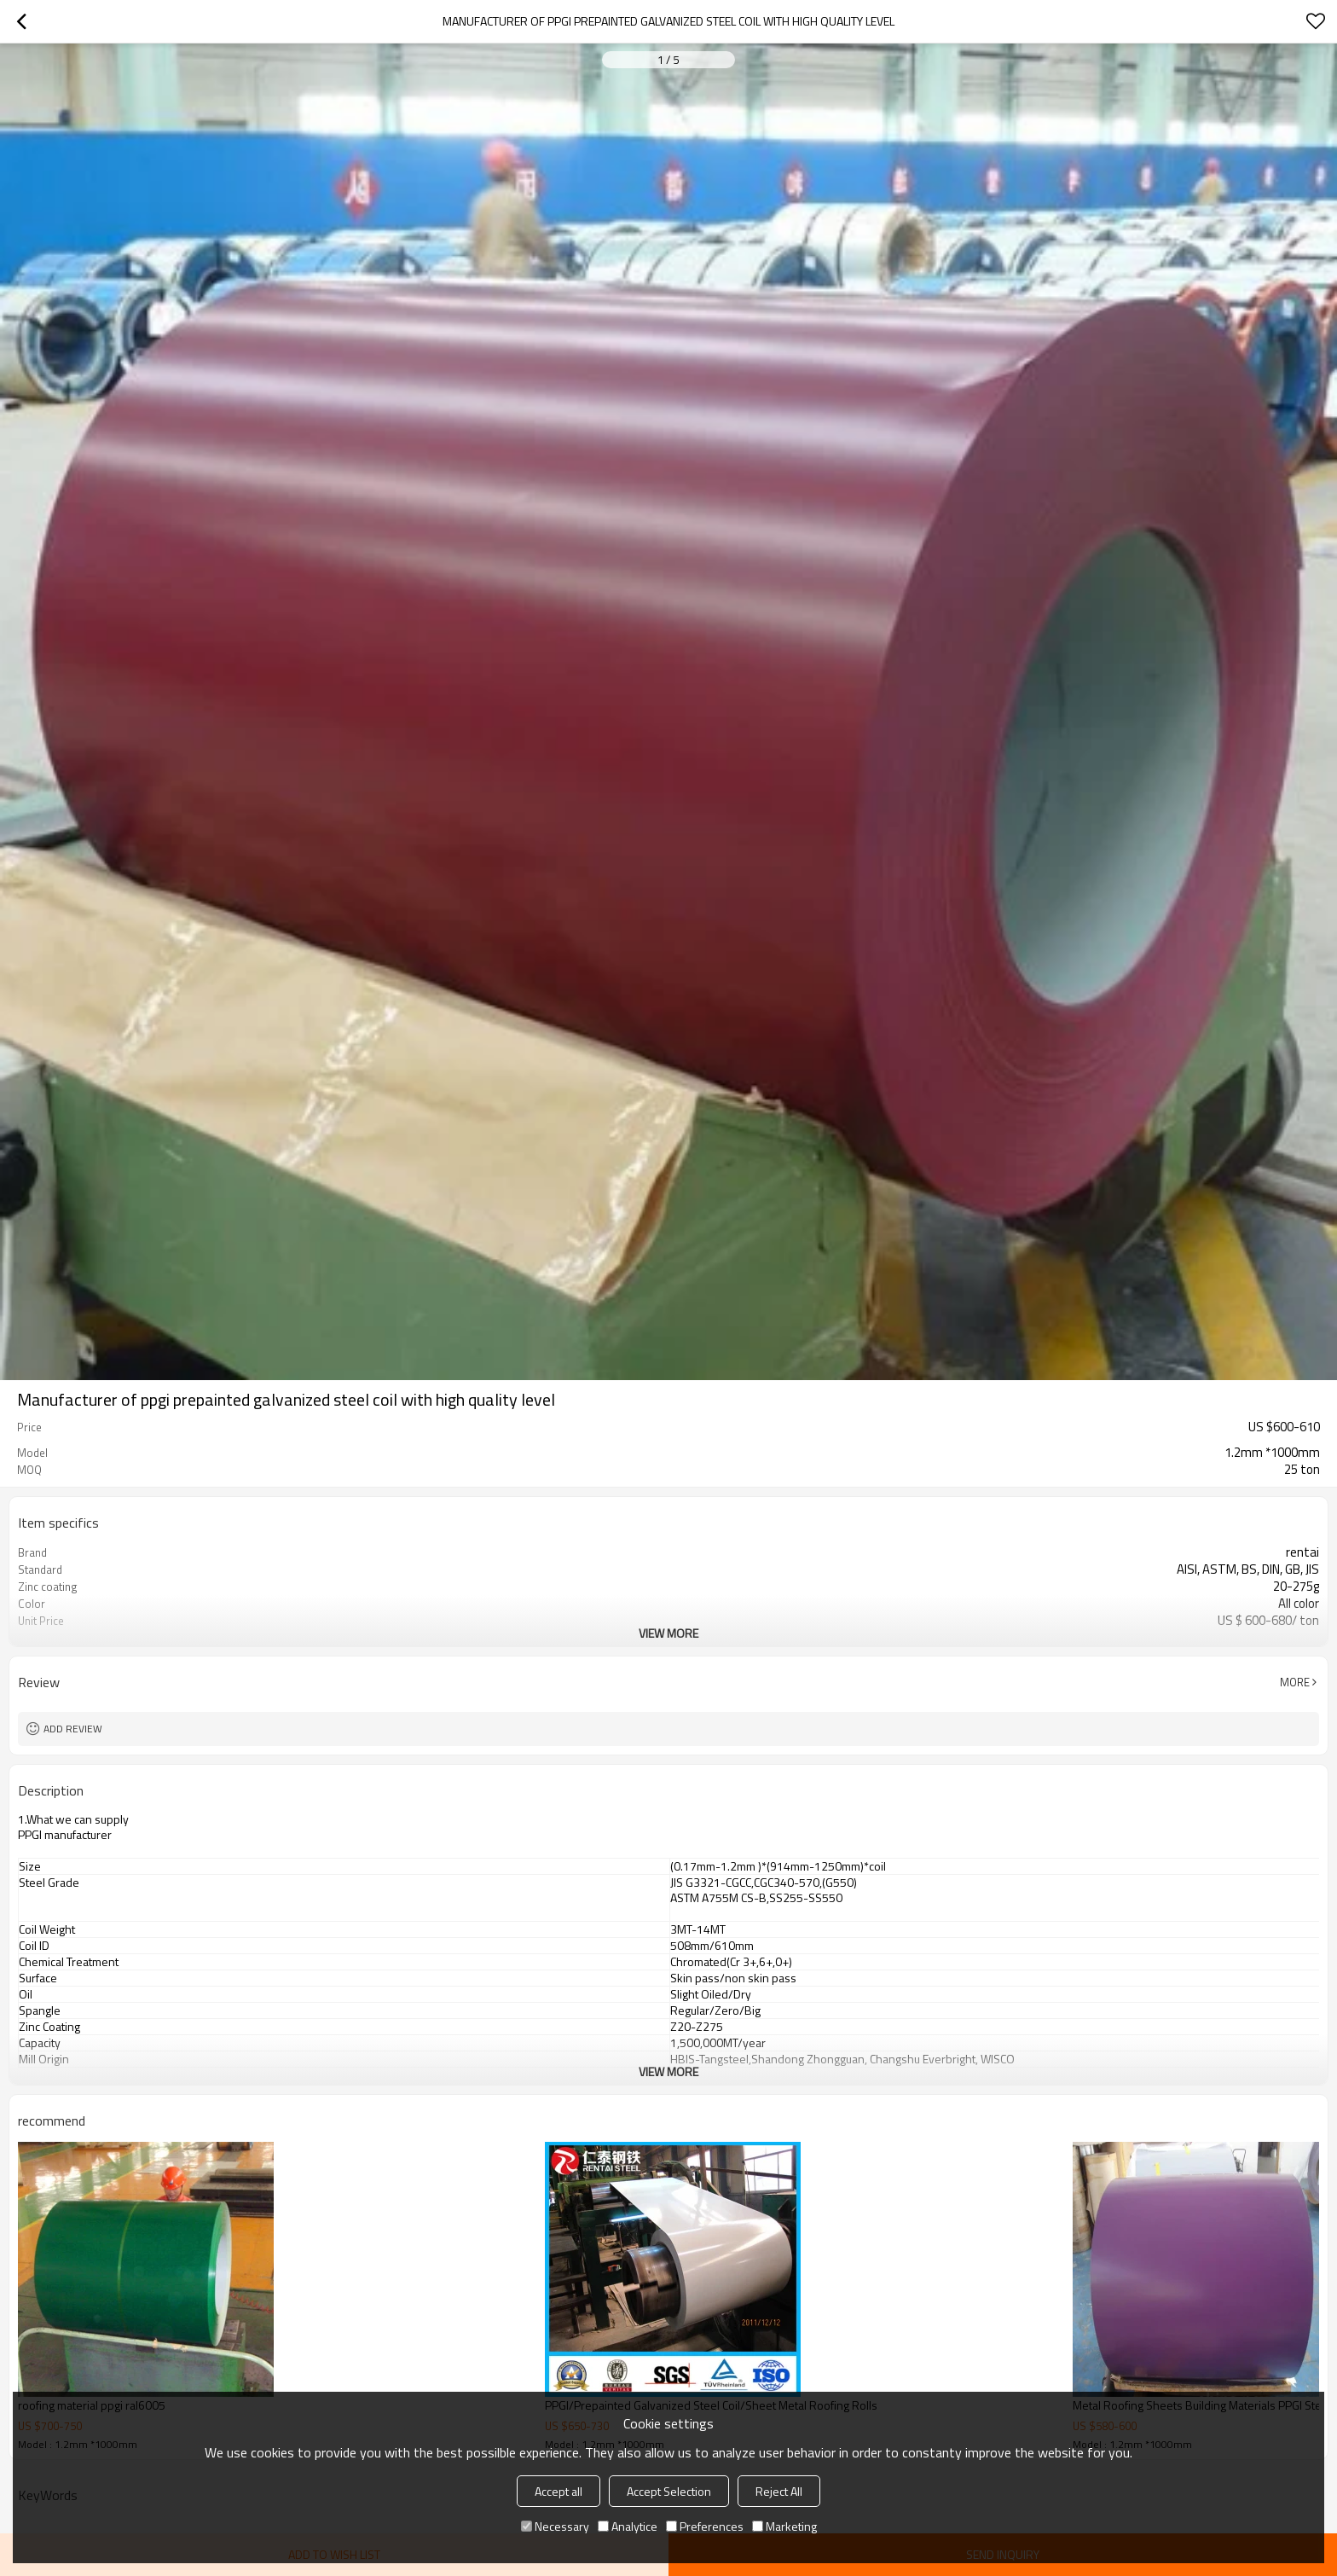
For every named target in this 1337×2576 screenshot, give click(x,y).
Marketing (784, 2526)
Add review (72, 1728)
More (1295, 1682)
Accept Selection (669, 2491)
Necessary (555, 2526)
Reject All (778, 2491)
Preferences (705, 2526)
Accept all (558, 2491)
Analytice (627, 2526)
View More (668, 1633)
